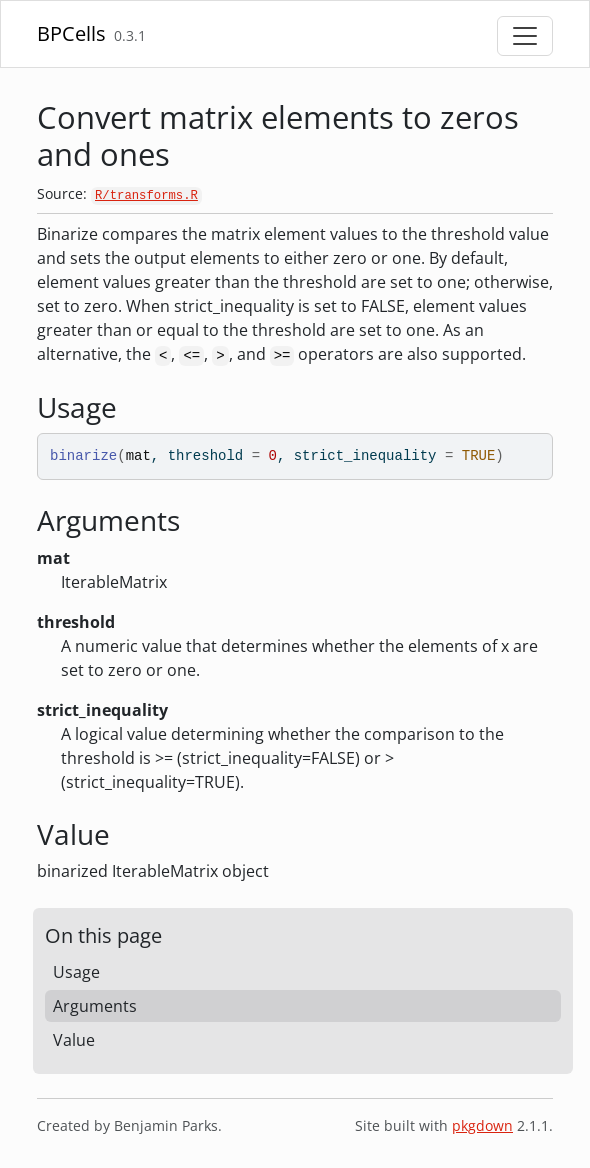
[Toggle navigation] (525, 36)
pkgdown (482, 1125)
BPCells (71, 33)
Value (74, 1040)
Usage (76, 972)
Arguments (95, 1006)
